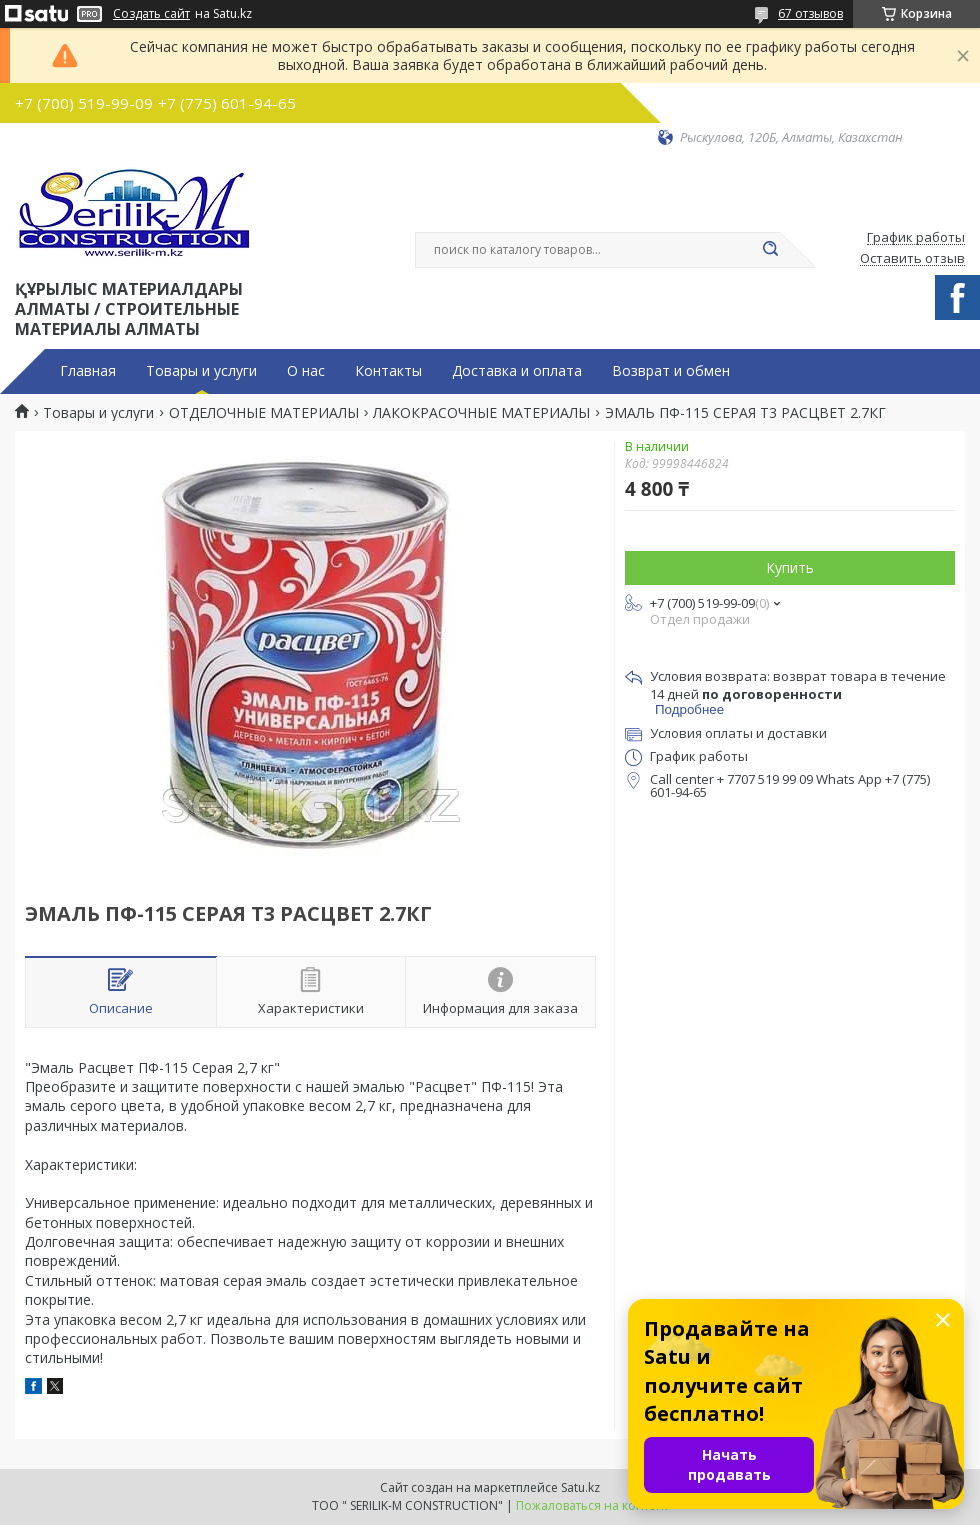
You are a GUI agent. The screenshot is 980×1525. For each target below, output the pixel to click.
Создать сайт (151, 14)
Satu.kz (580, 1487)
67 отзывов (810, 13)
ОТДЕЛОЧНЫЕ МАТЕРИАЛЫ (264, 413)
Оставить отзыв (912, 259)
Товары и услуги (201, 371)
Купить (790, 567)
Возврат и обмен (671, 371)
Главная (88, 371)
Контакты (388, 371)
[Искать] (770, 250)
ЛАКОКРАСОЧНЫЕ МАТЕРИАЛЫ (481, 413)
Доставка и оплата (517, 371)
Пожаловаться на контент (592, 1505)
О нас (306, 371)
